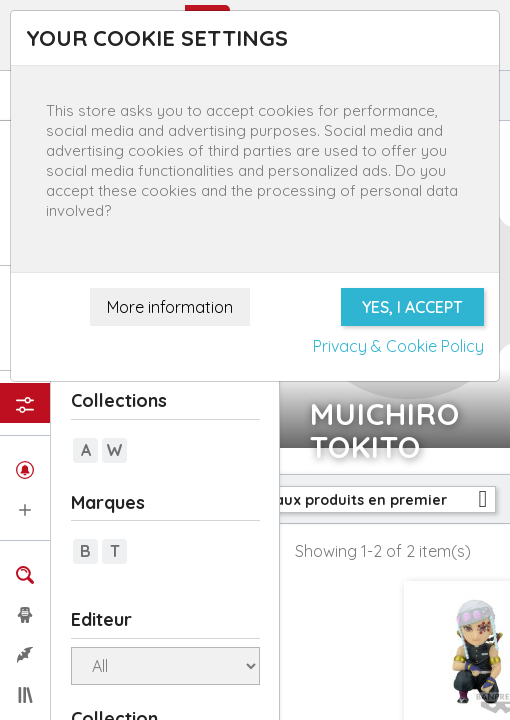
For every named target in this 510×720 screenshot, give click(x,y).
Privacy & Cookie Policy (398, 346)
